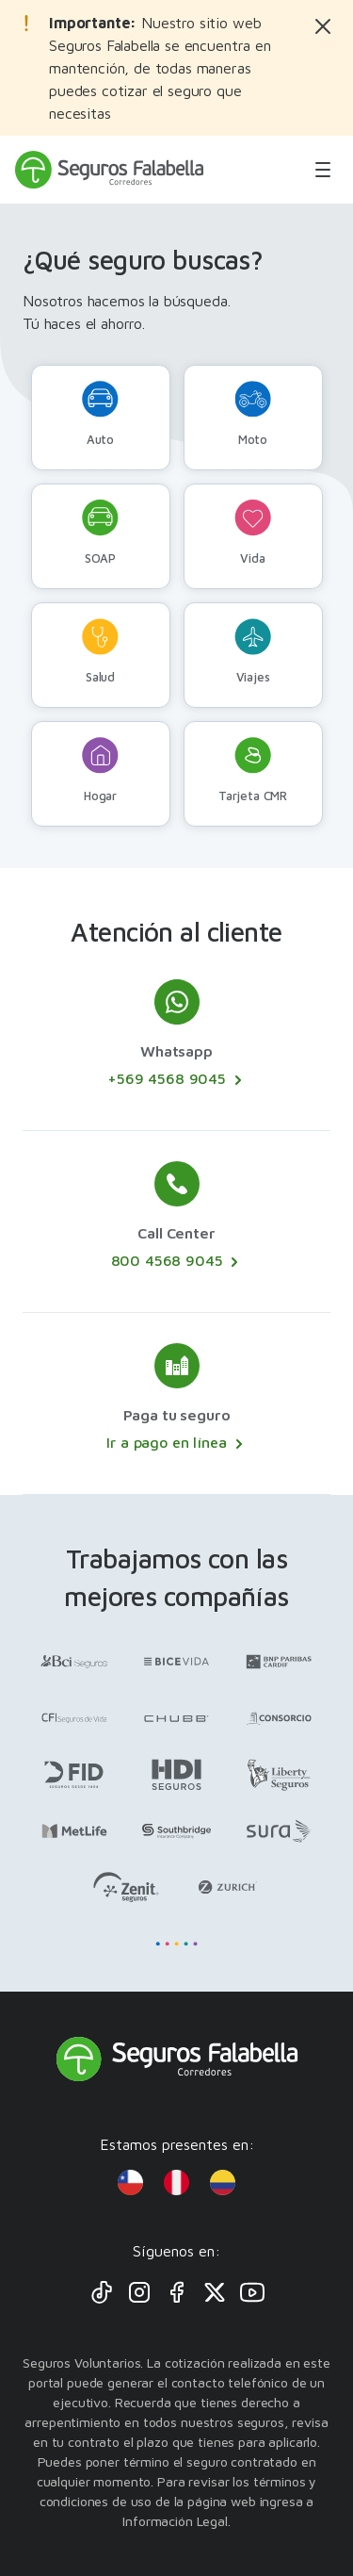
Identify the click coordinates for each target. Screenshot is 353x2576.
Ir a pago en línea (176, 1443)
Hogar (100, 770)
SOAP (100, 533)
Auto (100, 414)
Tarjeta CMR (252, 770)
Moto (252, 414)
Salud (100, 651)
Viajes (252, 651)
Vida (252, 533)
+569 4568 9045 (176, 1079)
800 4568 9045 (177, 1261)
